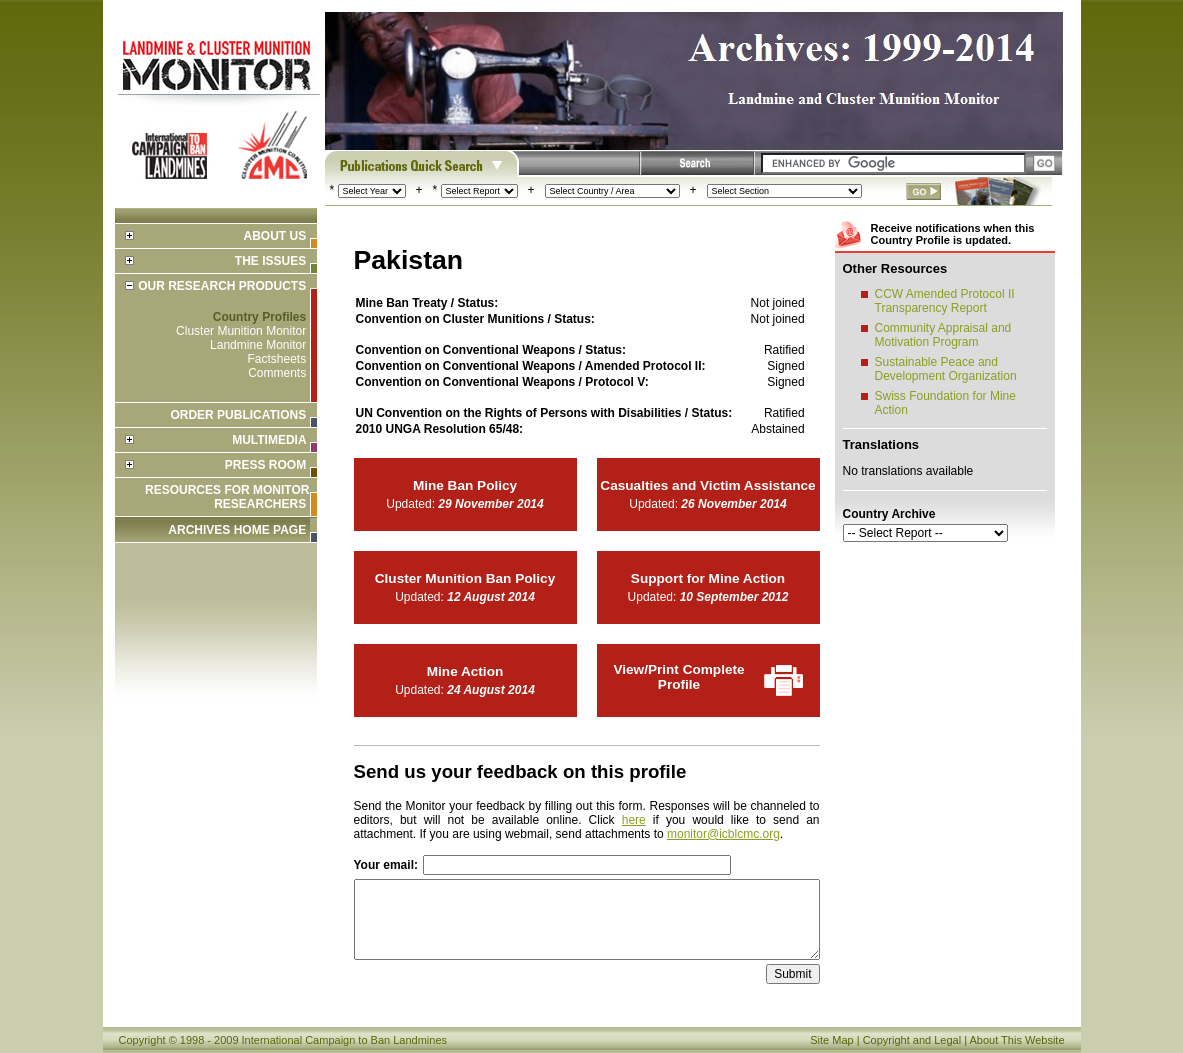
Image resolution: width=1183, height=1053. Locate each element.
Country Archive (889, 514)
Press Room (265, 465)
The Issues (270, 261)
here (634, 820)
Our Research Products (222, 286)
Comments (277, 373)
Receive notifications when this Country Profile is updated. (953, 234)
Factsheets (276, 359)
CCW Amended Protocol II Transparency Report (945, 301)
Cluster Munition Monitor (241, 331)
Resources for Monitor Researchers (227, 497)
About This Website (1017, 1040)
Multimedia (269, 440)
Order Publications (238, 415)
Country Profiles (259, 317)
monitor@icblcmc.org (723, 834)
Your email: (386, 865)
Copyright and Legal (912, 1040)
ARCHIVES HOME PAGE (237, 530)
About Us (274, 236)
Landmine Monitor (258, 345)
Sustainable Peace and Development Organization (946, 369)
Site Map (831, 1040)
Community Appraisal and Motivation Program (943, 335)
